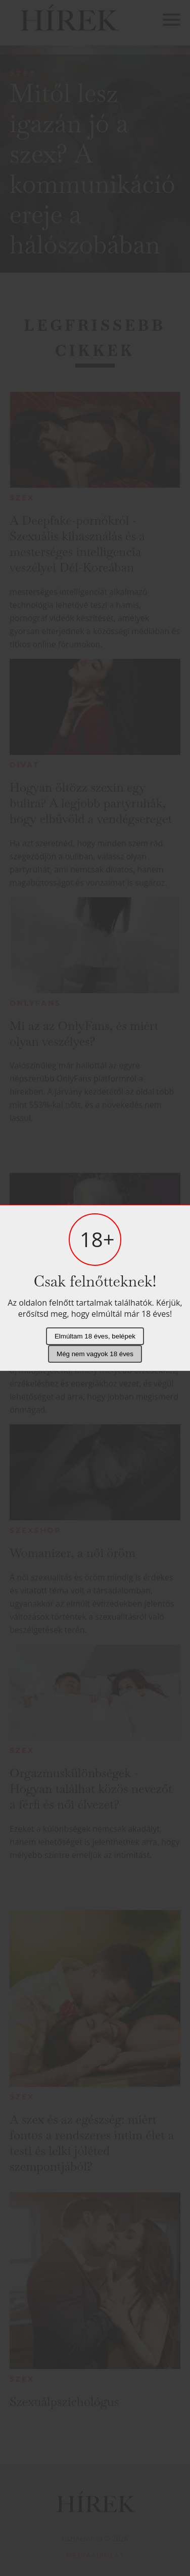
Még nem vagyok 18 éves (95, 1354)
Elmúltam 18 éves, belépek (95, 1336)
